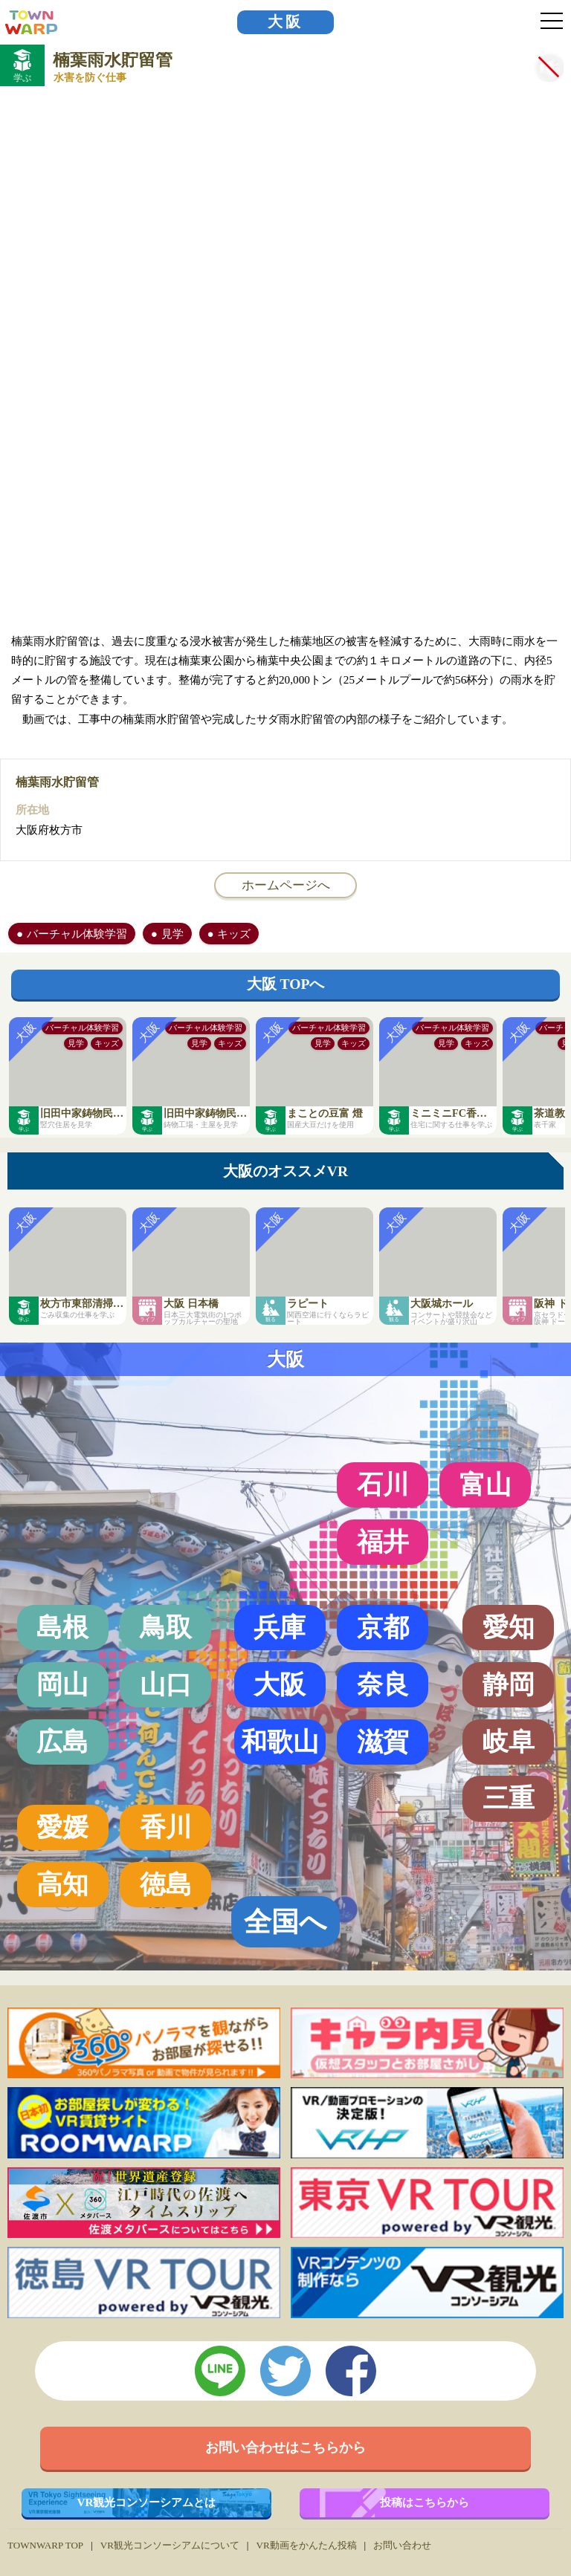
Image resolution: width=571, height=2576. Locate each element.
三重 (509, 1798)
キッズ (234, 933)
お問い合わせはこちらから (285, 2447)
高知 (62, 1884)
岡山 (62, 1684)
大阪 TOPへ (286, 984)
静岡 (509, 1684)
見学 (172, 933)
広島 (62, 1741)
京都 (383, 1627)
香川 (166, 1827)
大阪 (285, 22)
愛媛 (62, 1827)
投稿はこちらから (424, 2502)
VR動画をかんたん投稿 (306, 2545)
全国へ (285, 1922)
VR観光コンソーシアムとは (146, 2502)
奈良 (383, 1684)
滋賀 (383, 1741)
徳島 (166, 1884)
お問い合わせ (402, 2545)
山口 (166, 1684)
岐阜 (509, 1741)
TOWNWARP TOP (45, 2545)
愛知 (509, 1627)
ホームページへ (286, 884)
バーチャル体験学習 (77, 933)
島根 (62, 1627)
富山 (485, 1484)
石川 (383, 1484)
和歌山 (280, 1741)
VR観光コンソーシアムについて (169, 2545)
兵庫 (280, 1627)
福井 (383, 1542)
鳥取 (166, 1627)
